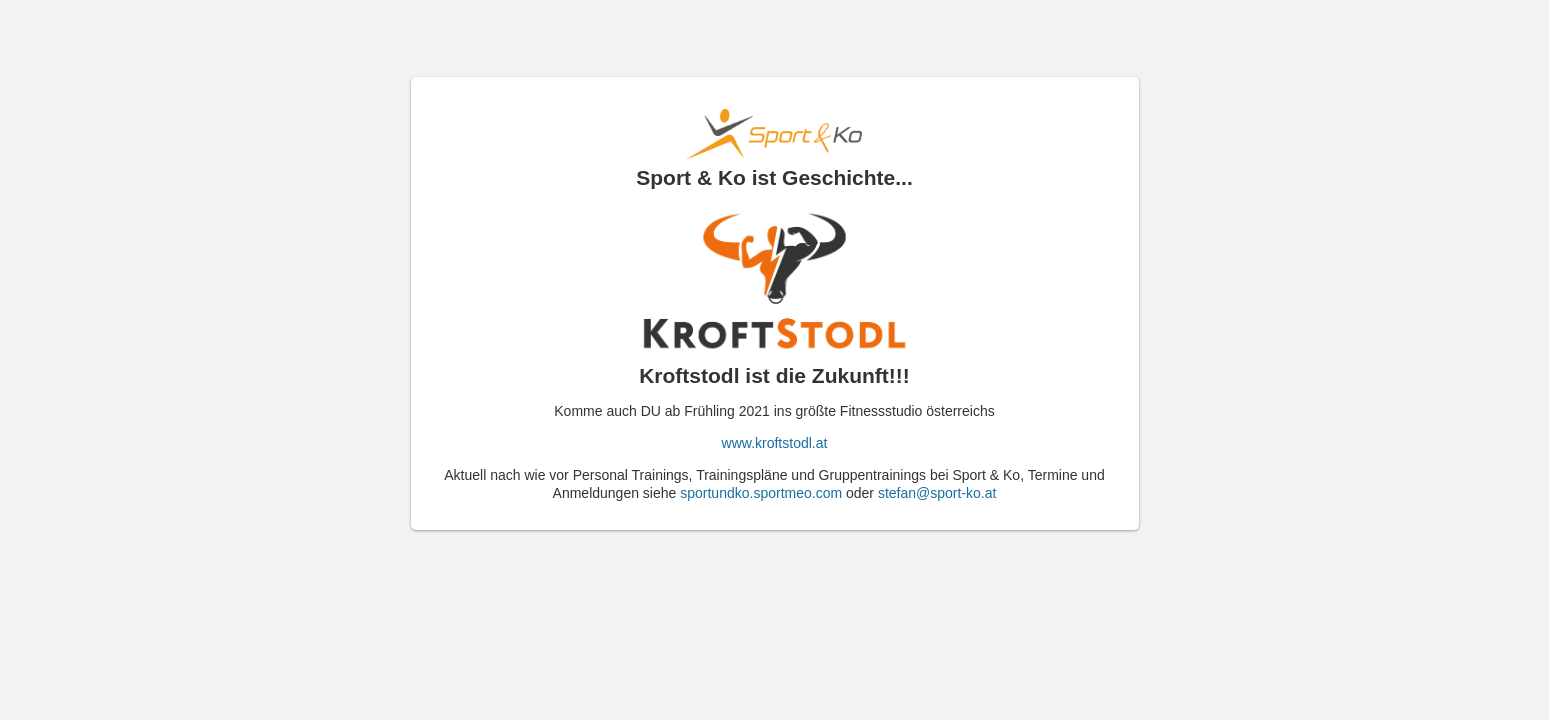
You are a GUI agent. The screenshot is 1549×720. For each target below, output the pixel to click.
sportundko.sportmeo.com (761, 493)
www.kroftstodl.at (775, 443)
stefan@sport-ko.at (937, 493)
